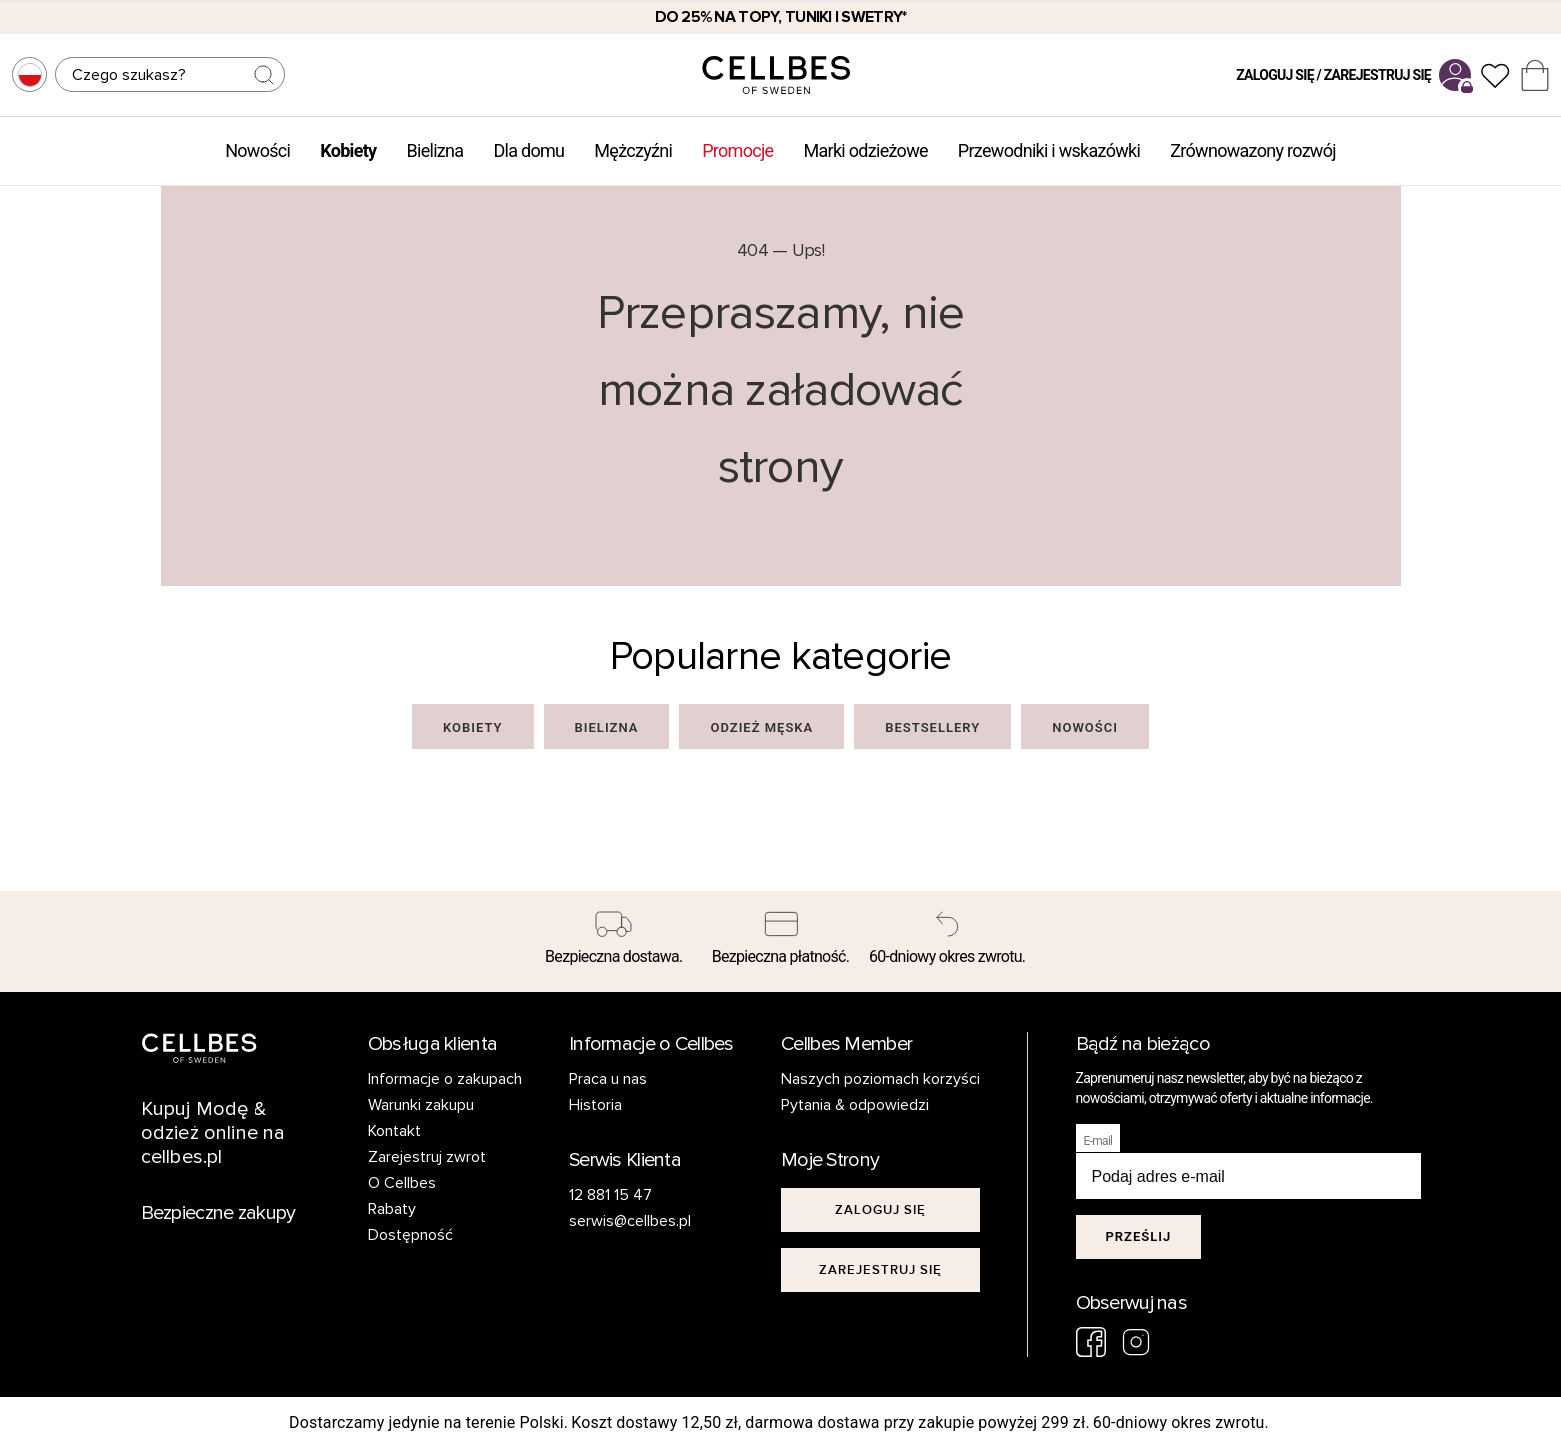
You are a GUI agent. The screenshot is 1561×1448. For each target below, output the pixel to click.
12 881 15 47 (610, 1195)
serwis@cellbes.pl (630, 1221)
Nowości (257, 150)
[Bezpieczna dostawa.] (614, 942)
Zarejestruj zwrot (427, 1157)
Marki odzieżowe (865, 150)
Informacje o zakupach (445, 1079)
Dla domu (528, 150)
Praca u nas (608, 1079)
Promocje (737, 150)
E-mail (1098, 1141)
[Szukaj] (170, 74)
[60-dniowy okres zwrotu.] (947, 942)
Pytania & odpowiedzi (855, 1105)
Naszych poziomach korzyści (880, 1079)
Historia (595, 1105)
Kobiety (348, 150)
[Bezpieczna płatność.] (780, 942)
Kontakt (394, 1131)
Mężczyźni (633, 150)
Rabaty (392, 1209)
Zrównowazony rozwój (1253, 150)
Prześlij (1139, 1236)
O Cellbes (402, 1183)
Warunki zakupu (421, 1105)
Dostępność (410, 1235)
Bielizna (434, 150)
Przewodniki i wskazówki (1049, 150)
